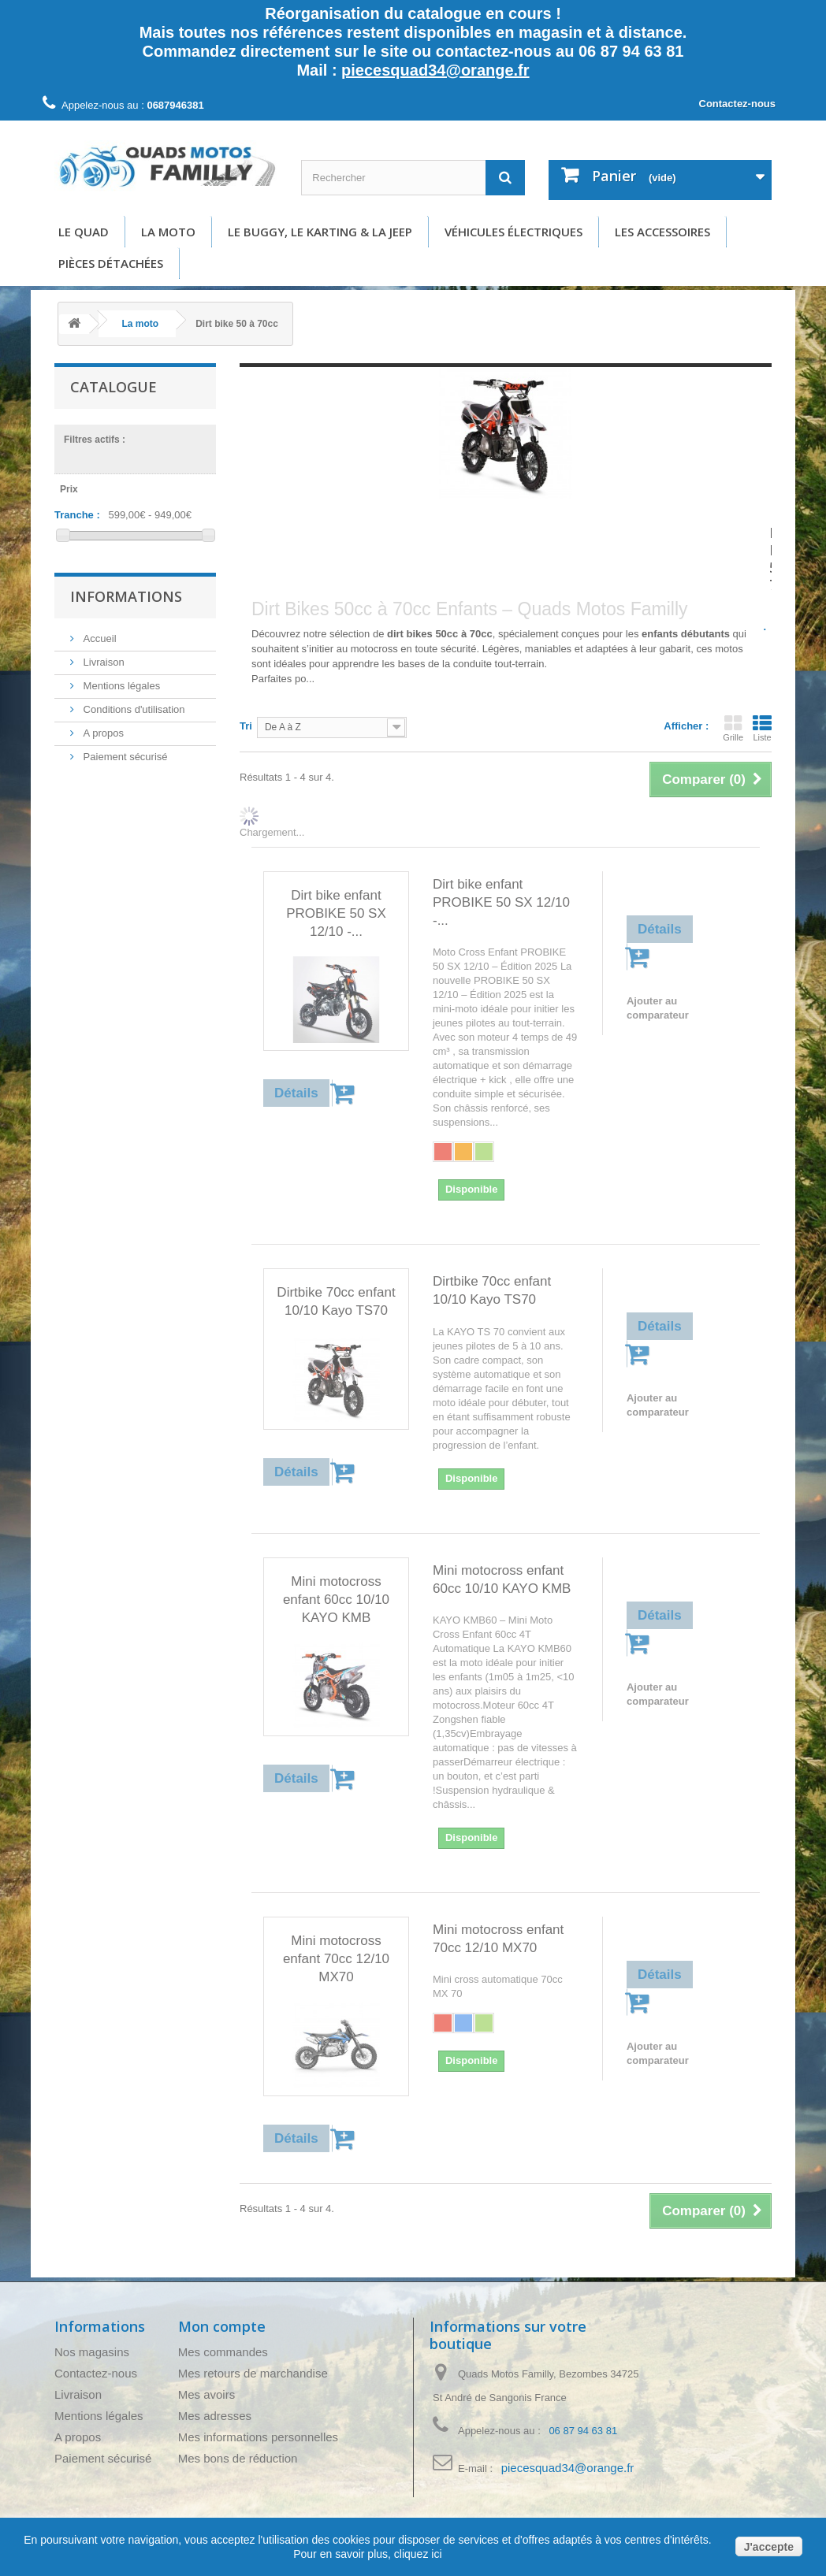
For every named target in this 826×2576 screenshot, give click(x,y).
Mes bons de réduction (238, 2458)
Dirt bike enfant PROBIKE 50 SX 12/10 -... (336, 913)
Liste (762, 728)
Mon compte (222, 2326)
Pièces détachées (110, 263)
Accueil (98, 638)
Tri (246, 726)
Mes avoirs (207, 2394)
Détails (267, 694)
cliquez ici (416, 2554)
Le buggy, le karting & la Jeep (320, 231)
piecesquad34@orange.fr (435, 70)
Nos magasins (91, 2352)
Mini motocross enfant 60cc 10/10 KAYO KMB (336, 1599)
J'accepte (769, 2547)
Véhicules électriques (513, 231)
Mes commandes (223, 2352)
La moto (168, 231)
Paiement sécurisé (124, 757)
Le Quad (83, 231)
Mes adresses (214, 2415)
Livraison (102, 662)
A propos (102, 733)
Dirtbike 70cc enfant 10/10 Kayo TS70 (336, 1301)
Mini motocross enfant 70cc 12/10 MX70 (336, 1958)
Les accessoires (662, 231)
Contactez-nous (737, 103)
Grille (733, 728)
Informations (126, 596)
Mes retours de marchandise (253, 2373)
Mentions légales (120, 686)
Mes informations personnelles (258, 2437)
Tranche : (77, 515)
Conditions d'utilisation (132, 709)
